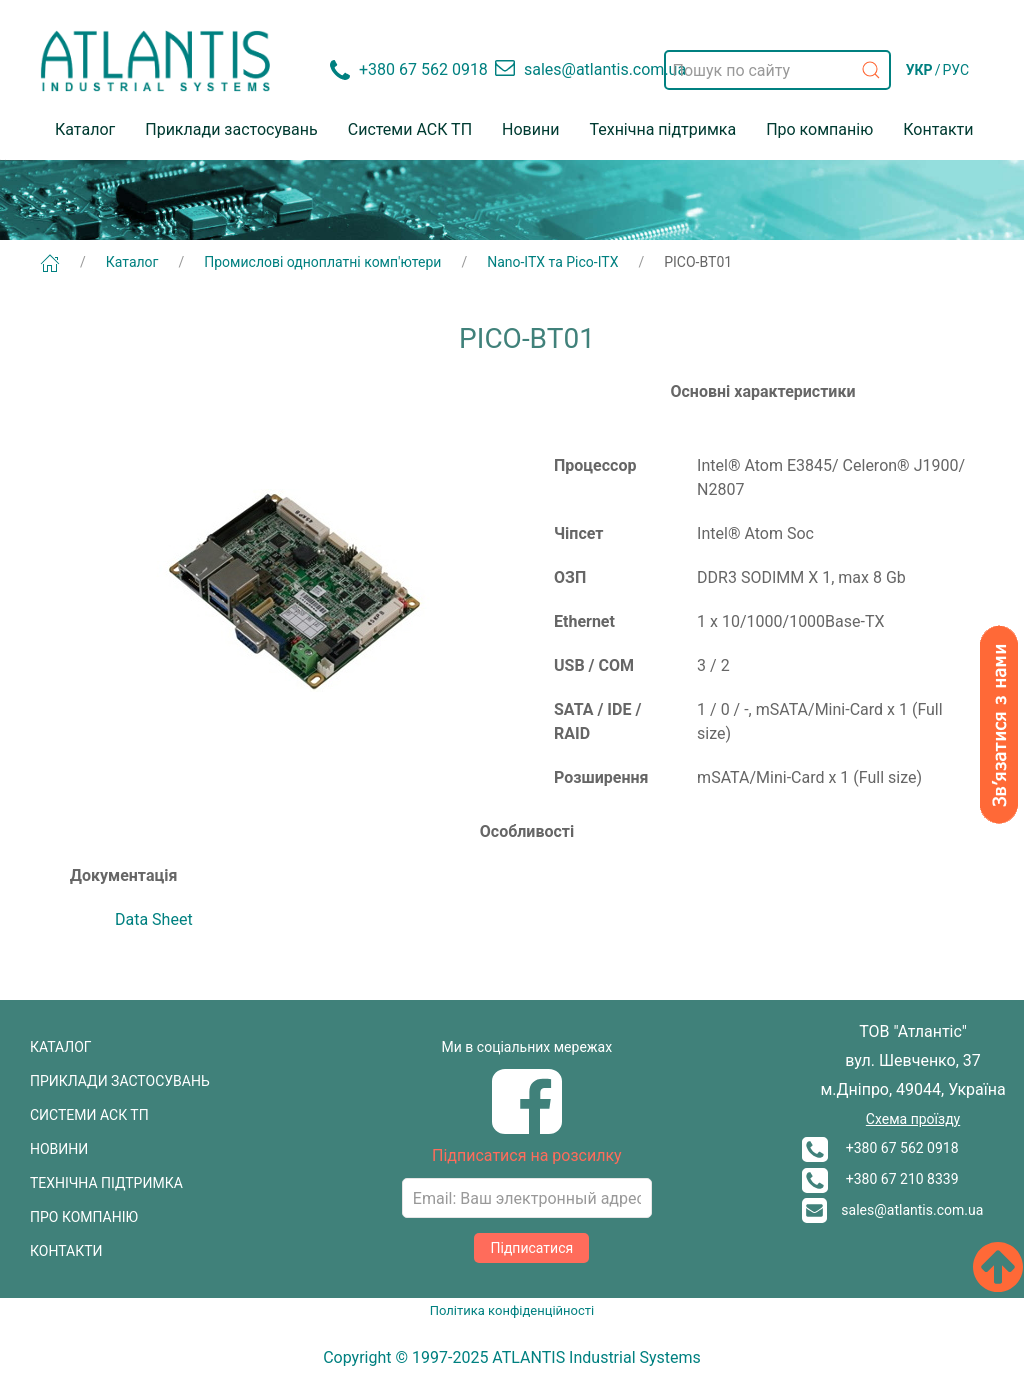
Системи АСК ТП (410, 129)
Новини (530, 129)
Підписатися (531, 1248)
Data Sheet (154, 919)
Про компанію (819, 129)
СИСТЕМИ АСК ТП (89, 1115)
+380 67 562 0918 (880, 1148)
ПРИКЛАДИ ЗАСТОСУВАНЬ (120, 1081)
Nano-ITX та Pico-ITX (552, 262)
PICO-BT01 (698, 262)
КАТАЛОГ (61, 1047)
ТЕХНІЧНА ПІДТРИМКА (106, 1183)
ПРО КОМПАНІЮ (84, 1217)
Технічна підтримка (662, 129)
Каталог (85, 129)
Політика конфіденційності (512, 1310)
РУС (955, 70)
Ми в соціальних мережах (527, 1047)
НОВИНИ (59, 1149)
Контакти (938, 129)
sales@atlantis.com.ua (892, 1210)
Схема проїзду (913, 1119)
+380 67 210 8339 (880, 1179)
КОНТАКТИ (66, 1251)
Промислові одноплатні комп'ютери (322, 262)
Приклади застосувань (231, 129)
